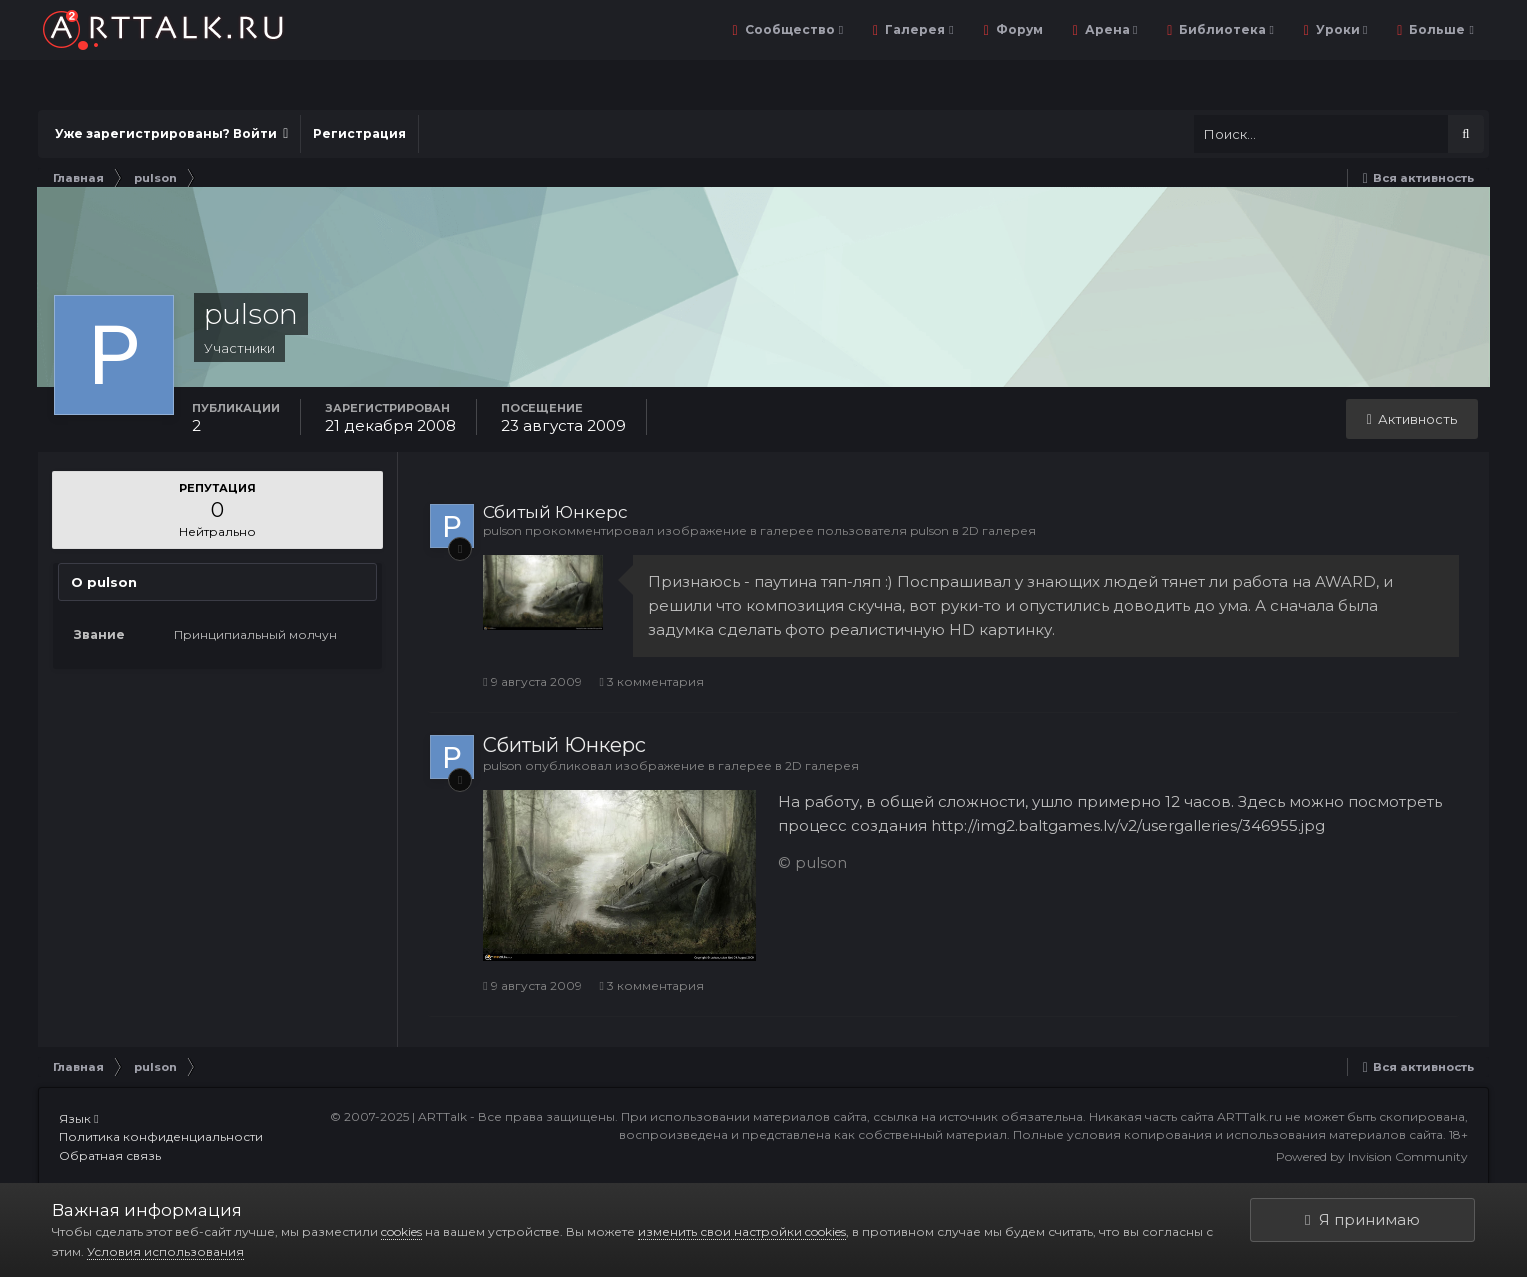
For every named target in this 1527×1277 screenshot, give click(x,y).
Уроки (1340, 29)
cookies (401, 1231)
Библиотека (1224, 29)
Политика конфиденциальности (161, 1136)
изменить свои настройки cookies (742, 1231)
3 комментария (652, 681)
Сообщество (792, 29)
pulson (502, 530)
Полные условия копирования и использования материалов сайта (1228, 1134)
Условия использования (165, 1251)
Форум (1018, 29)
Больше (1439, 29)
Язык (78, 1118)
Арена (1109, 29)
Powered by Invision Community (1372, 1156)
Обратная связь (110, 1155)
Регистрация (359, 133)
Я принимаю (1362, 1219)
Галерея (917, 29)
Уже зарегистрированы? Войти (171, 133)
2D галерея (999, 530)
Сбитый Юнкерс (555, 512)
